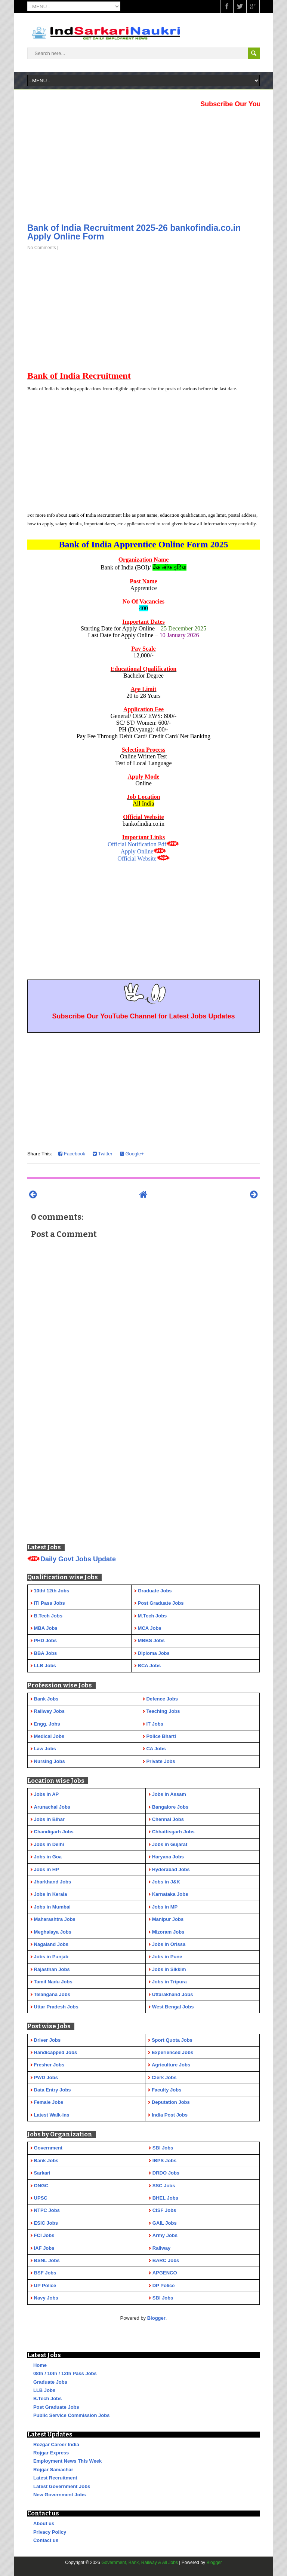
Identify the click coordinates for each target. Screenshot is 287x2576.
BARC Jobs (165, 2260)
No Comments (41, 247)
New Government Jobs (59, 2494)
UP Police (45, 2285)
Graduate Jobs (50, 2382)
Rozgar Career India (56, 2444)
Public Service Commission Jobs (71, 2415)
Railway (161, 2248)
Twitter (102, 1153)
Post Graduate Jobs (56, 2407)
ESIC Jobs (46, 2223)
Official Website (136, 858)
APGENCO (164, 2273)
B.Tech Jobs (47, 2398)
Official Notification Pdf (137, 844)
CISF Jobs (164, 2210)
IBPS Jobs (164, 2160)
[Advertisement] (143, 163)
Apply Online (137, 851)
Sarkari (42, 2173)
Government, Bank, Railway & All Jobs (139, 2562)
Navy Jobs (46, 2298)
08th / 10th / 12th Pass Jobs (65, 2373)
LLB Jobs (44, 2390)
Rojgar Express (51, 2453)
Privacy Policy (49, 2532)
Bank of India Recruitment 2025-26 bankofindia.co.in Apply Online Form (134, 232)
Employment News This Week (67, 2461)
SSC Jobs (163, 2185)
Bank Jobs (46, 2160)
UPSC (40, 2198)
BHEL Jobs (165, 2198)
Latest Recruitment (55, 2478)
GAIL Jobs (164, 2223)
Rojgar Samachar (53, 2469)
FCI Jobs (44, 2235)
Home (40, 2365)
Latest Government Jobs (61, 2486)
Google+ (132, 1153)
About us (43, 2523)
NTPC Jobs (47, 2210)
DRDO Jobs (165, 2173)
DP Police (163, 2285)
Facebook (71, 1153)
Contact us (45, 2540)
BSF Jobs (45, 2273)
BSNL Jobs (47, 2260)
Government (48, 2148)
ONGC (41, 2185)
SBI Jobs (162, 2148)
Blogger (156, 2318)
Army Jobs (165, 2235)
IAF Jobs (44, 2248)
